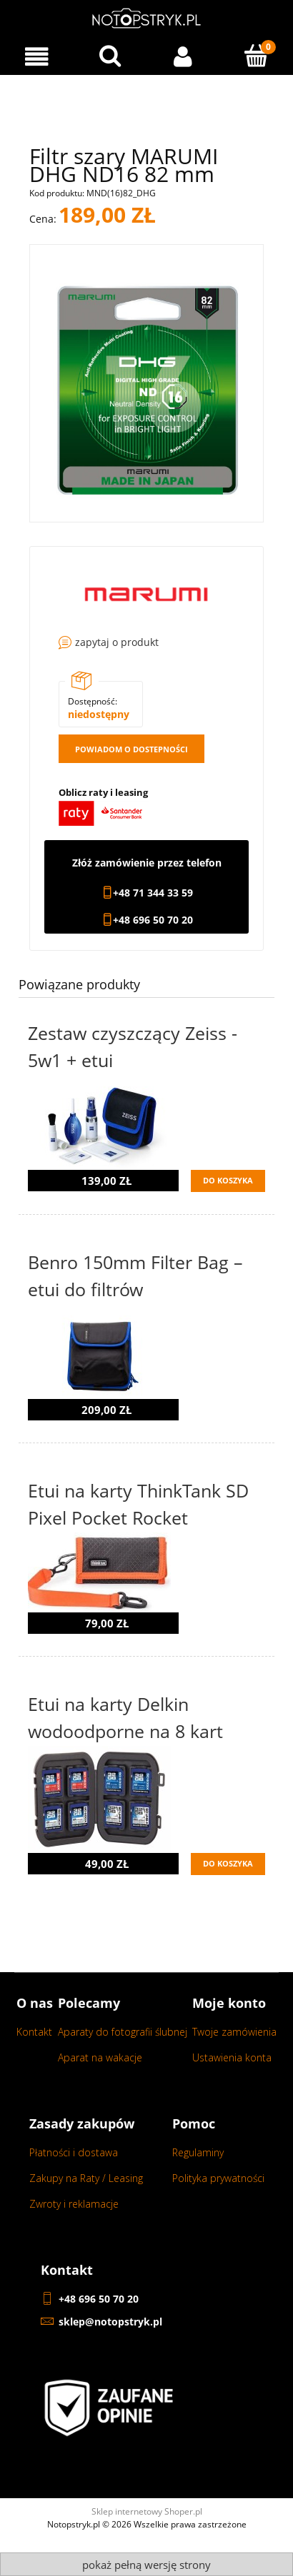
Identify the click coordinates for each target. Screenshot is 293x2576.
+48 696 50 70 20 (153, 920)
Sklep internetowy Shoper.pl (146, 2511)
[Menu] (37, 57)
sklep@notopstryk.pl (110, 2321)
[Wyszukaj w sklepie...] (110, 55)
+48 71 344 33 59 (153, 893)
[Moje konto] (183, 57)
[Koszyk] (257, 55)
